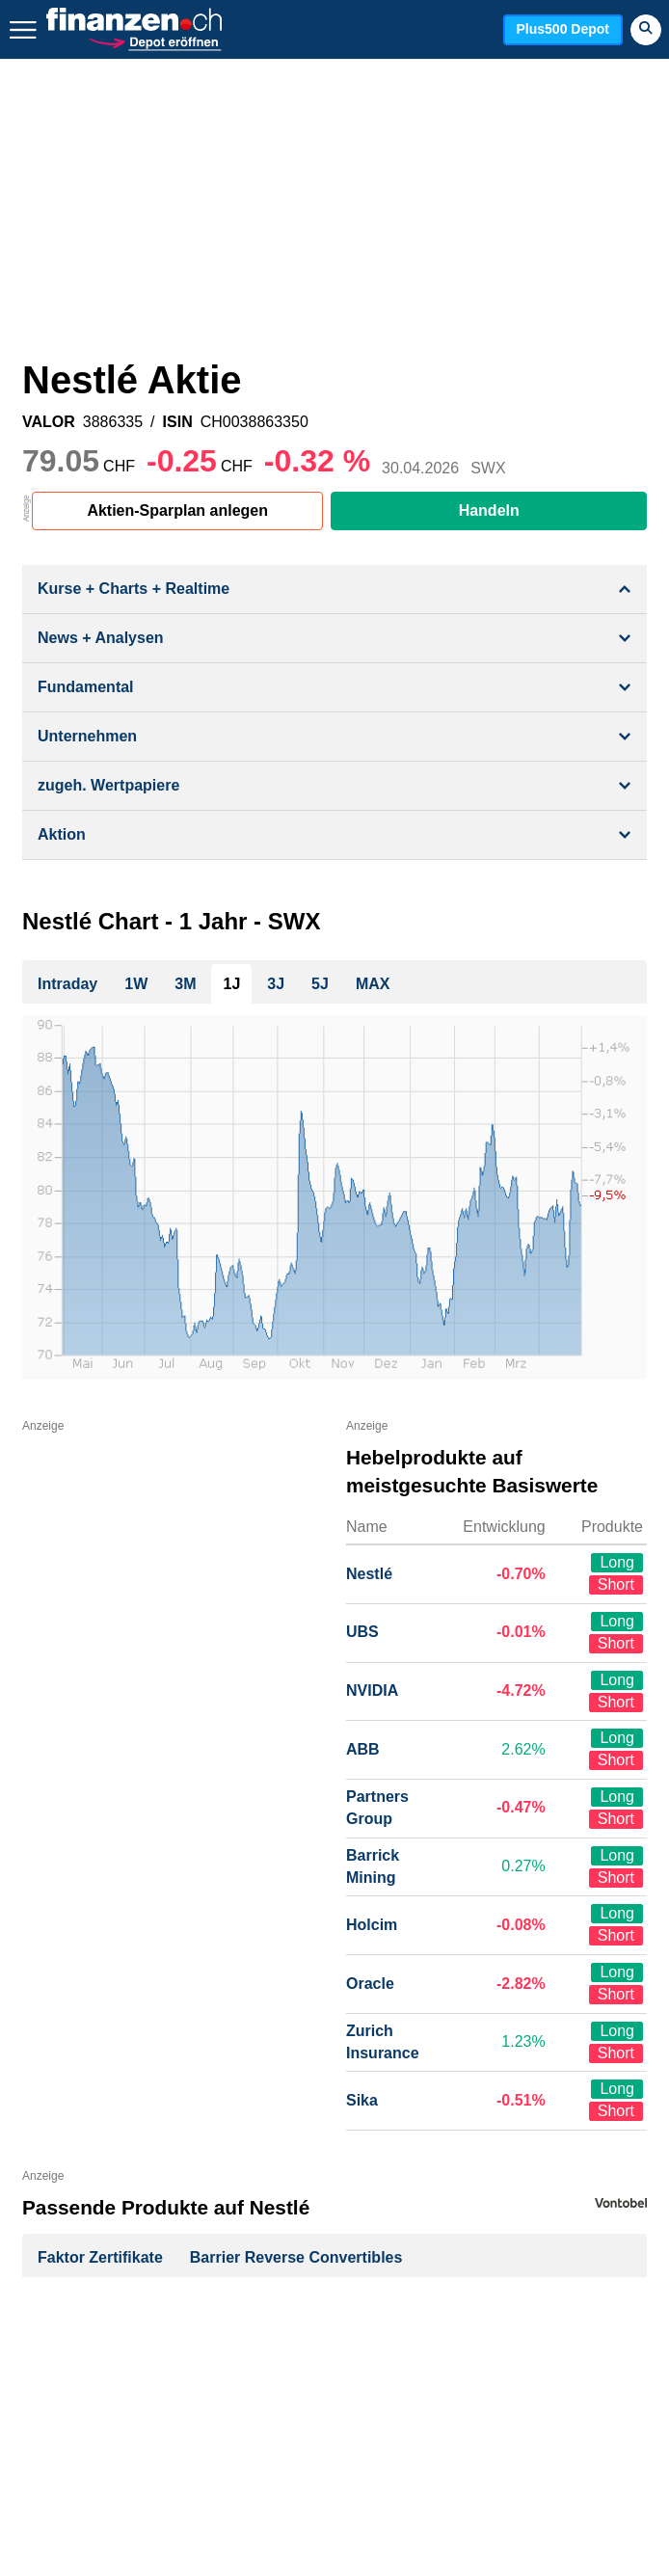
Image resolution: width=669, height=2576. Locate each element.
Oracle (370, 1983)
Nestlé (369, 1574)
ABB (363, 1749)
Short (616, 1584)
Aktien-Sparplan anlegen (177, 510)
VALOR (48, 422)
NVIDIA (372, 1690)
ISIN (178, 422)
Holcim (371, 1925)
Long (617, 1562)
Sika (362, 2100)
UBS (362, 1631)
